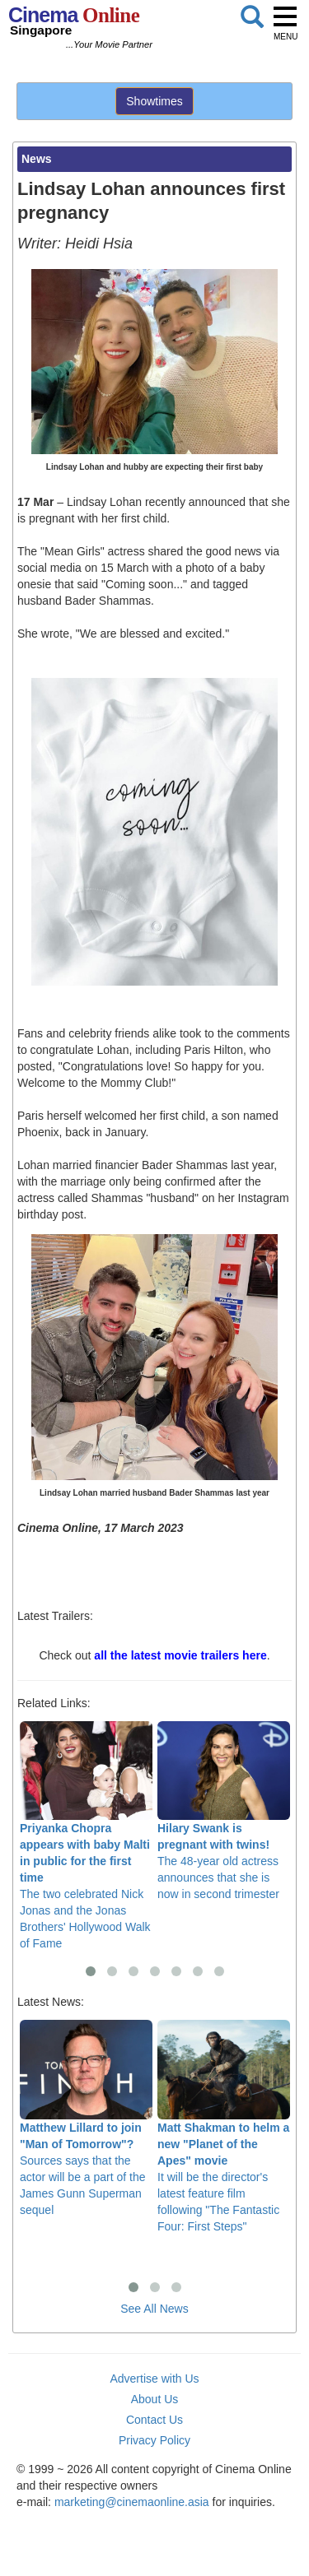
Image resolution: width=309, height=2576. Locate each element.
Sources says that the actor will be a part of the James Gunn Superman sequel (86, 2118)
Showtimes (154, 101)
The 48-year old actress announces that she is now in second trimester (223, 1811)
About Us (155, 2399)
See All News (154, 2308)
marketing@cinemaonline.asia (131, 2502)
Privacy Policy (154, 2440)
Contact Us (154, 2419)
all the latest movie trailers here (180, 1655)
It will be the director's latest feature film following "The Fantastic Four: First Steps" (223, 2126)
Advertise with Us (154, 2378)
